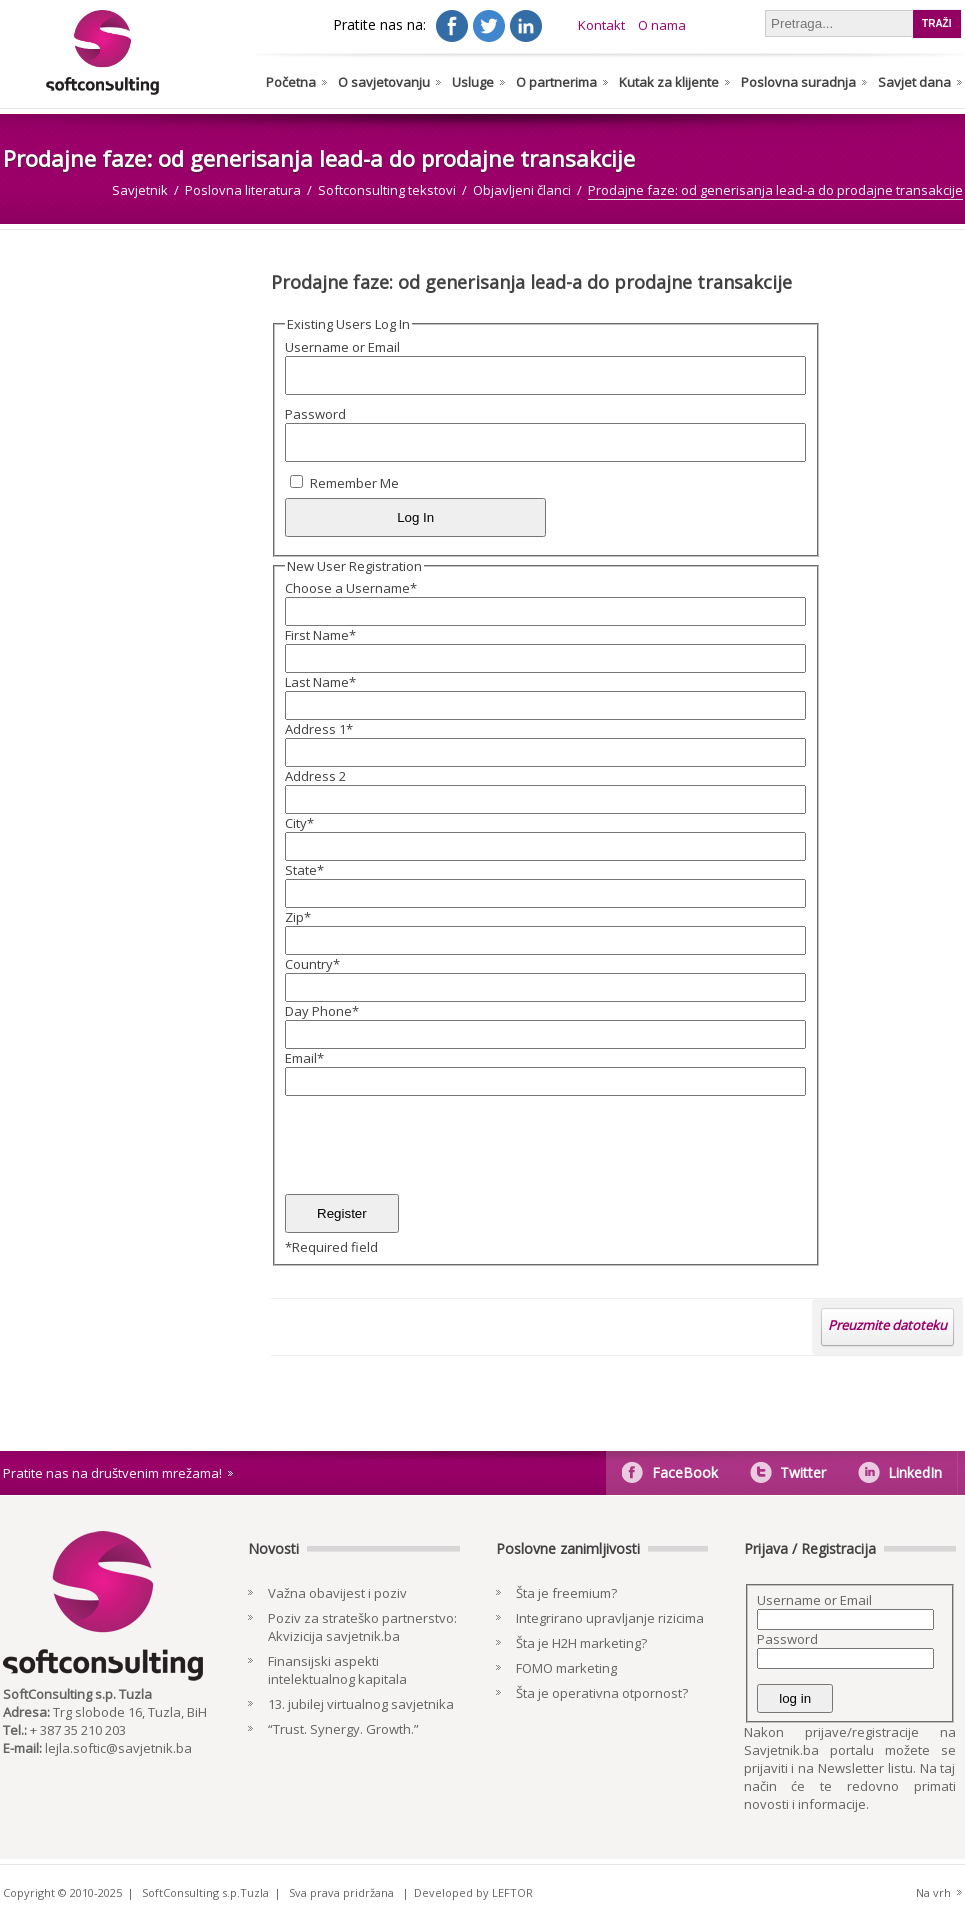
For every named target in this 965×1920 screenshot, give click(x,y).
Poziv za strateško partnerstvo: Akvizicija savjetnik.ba (362, 1627)
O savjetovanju (384, 82)
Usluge (473, 82)
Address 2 (315, 776)
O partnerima (556, 82)
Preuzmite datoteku (887, 1325)
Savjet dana (914, 82)
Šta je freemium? (566, 1593)
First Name (320, 635)
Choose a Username (351, 588)
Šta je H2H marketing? (581, 1643)
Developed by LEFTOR (473, 1892)
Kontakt (601, 25)
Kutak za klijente (669, 82)
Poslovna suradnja (798, 82)
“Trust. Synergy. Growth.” (343, 1729)
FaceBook (685, 1472)
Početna (291, 82)
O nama (662, 25)
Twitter (803, 1472)
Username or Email (342, 347)
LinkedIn (915, 1472)
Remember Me (354, 483)
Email (304, 1058)
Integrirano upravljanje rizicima (610, 1618)
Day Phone (322, 1011)
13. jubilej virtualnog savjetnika (361, 1704)
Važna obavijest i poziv (337, 1593)
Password (315, 414)
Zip (298, 917)
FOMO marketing (566, 1668)
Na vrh (933, 1892)
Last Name (320, 682)
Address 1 (319, 729)
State (304, 870)
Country (312, 964)
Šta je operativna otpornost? (602, 1693)
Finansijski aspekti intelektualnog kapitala (337, 1670)
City (299, 823)
